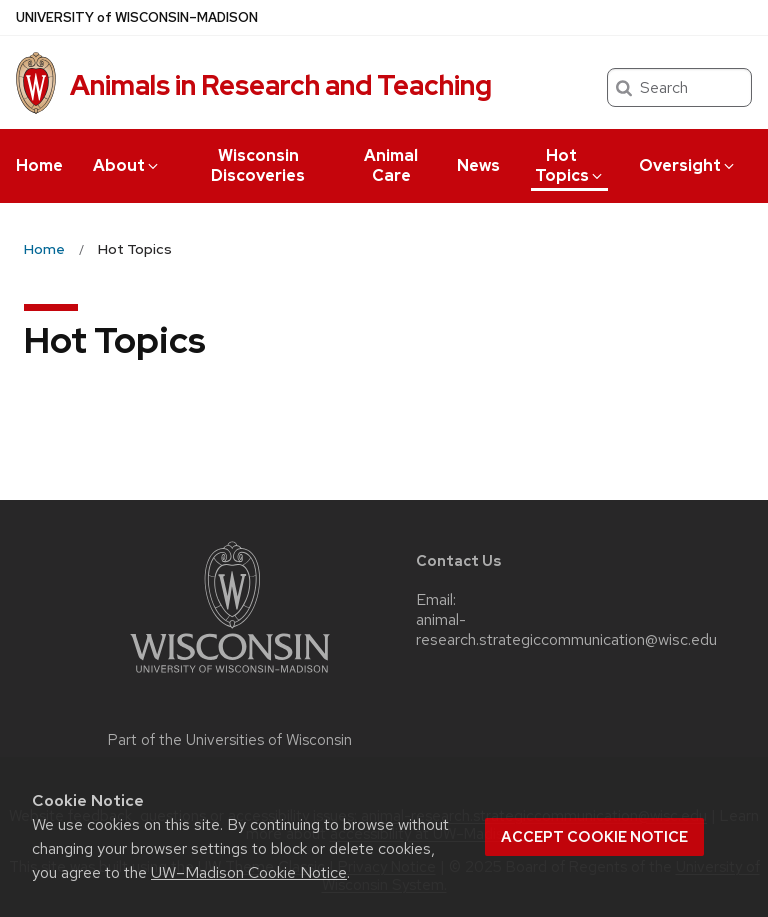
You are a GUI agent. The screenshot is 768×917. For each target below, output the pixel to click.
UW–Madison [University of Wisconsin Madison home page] (137, 17)
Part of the (230, 740)
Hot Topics (570, 165)
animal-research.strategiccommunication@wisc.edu (566, 630)
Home (39, 165)
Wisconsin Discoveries (258, 165)
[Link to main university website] (230, 676)
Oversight (688, 165)
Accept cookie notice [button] (594, 837)
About (127, 165)
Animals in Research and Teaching (281, 85)
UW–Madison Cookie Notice (249, 872)
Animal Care (391, 165)
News (478, 165)
